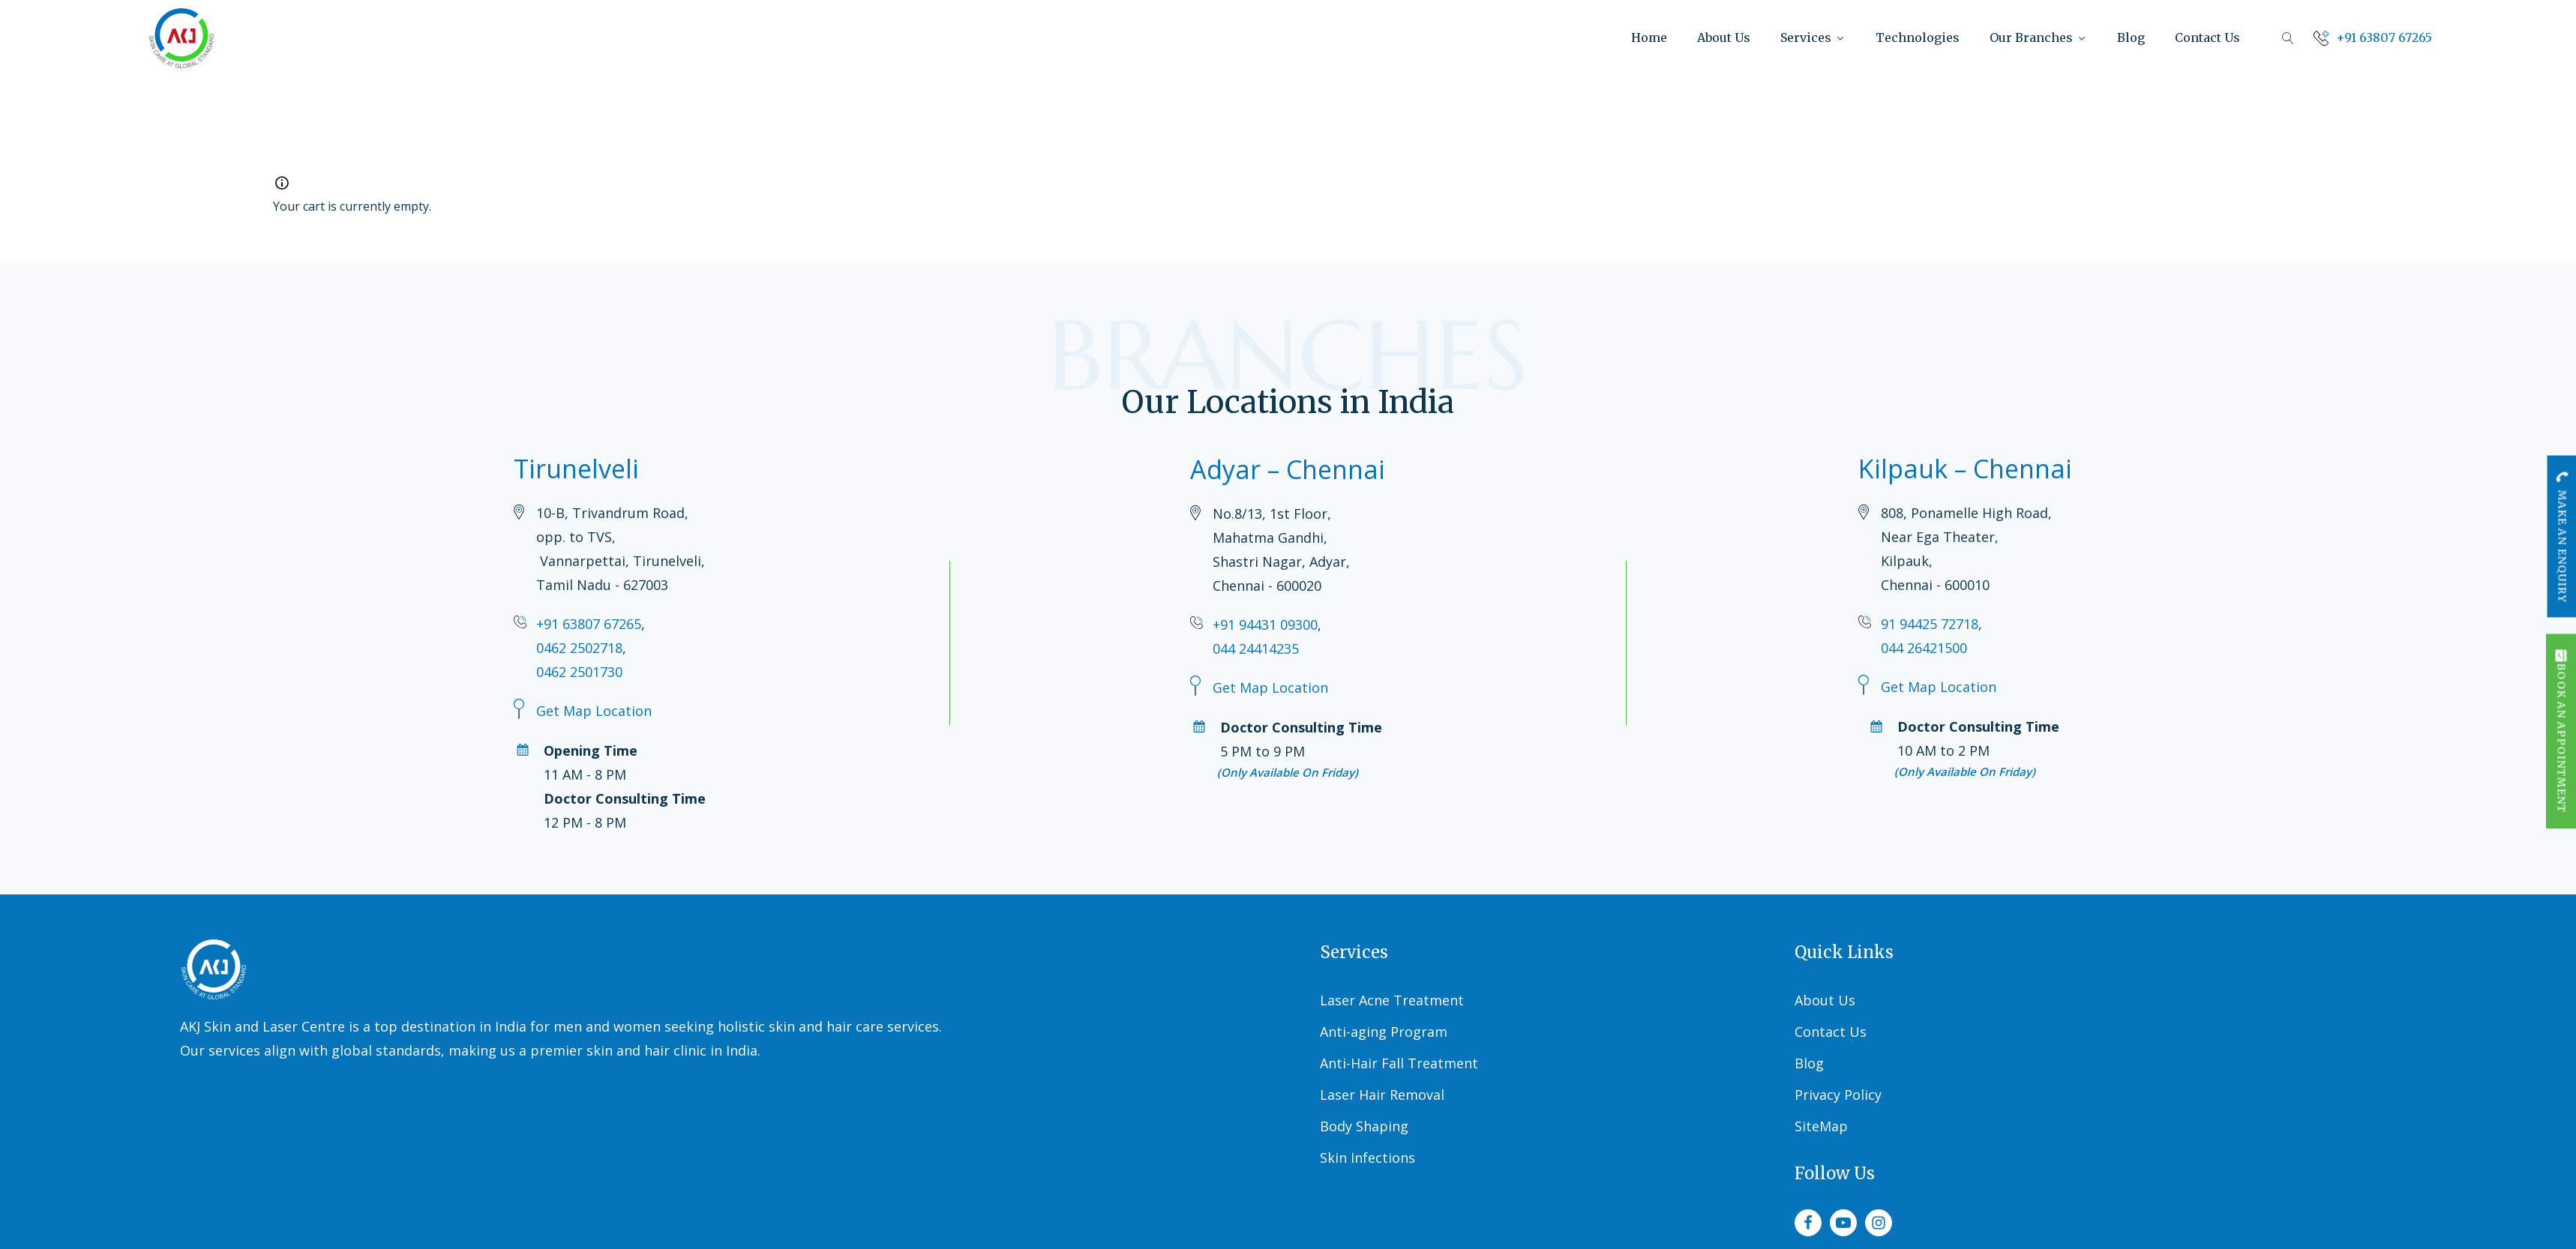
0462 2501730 (579, 672)
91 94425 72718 (1929, 624)
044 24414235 (1256, 648)
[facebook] (1808, 1222)
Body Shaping (1364, 1126)
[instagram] (1878, 1222)
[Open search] (2288, 38)
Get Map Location (594, 711)
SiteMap (1821, 1126)
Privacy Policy (1838, 1095)
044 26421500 (1924, 648)
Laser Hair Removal (1382, 1095)
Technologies (1918, 37)
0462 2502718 (579, 648)
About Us (1723, 37)
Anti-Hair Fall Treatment (1399, 1063)
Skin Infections (1367, 1158)
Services (1813, 37)
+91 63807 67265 (588, 624)
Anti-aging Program (1383, 1032)
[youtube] (1843, 1222)
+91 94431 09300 (1265, 624)
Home (1649, 37)
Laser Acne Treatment (1392, 1000)
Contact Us (2207, 37)
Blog (2131, 37)
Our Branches (2038, 37)
